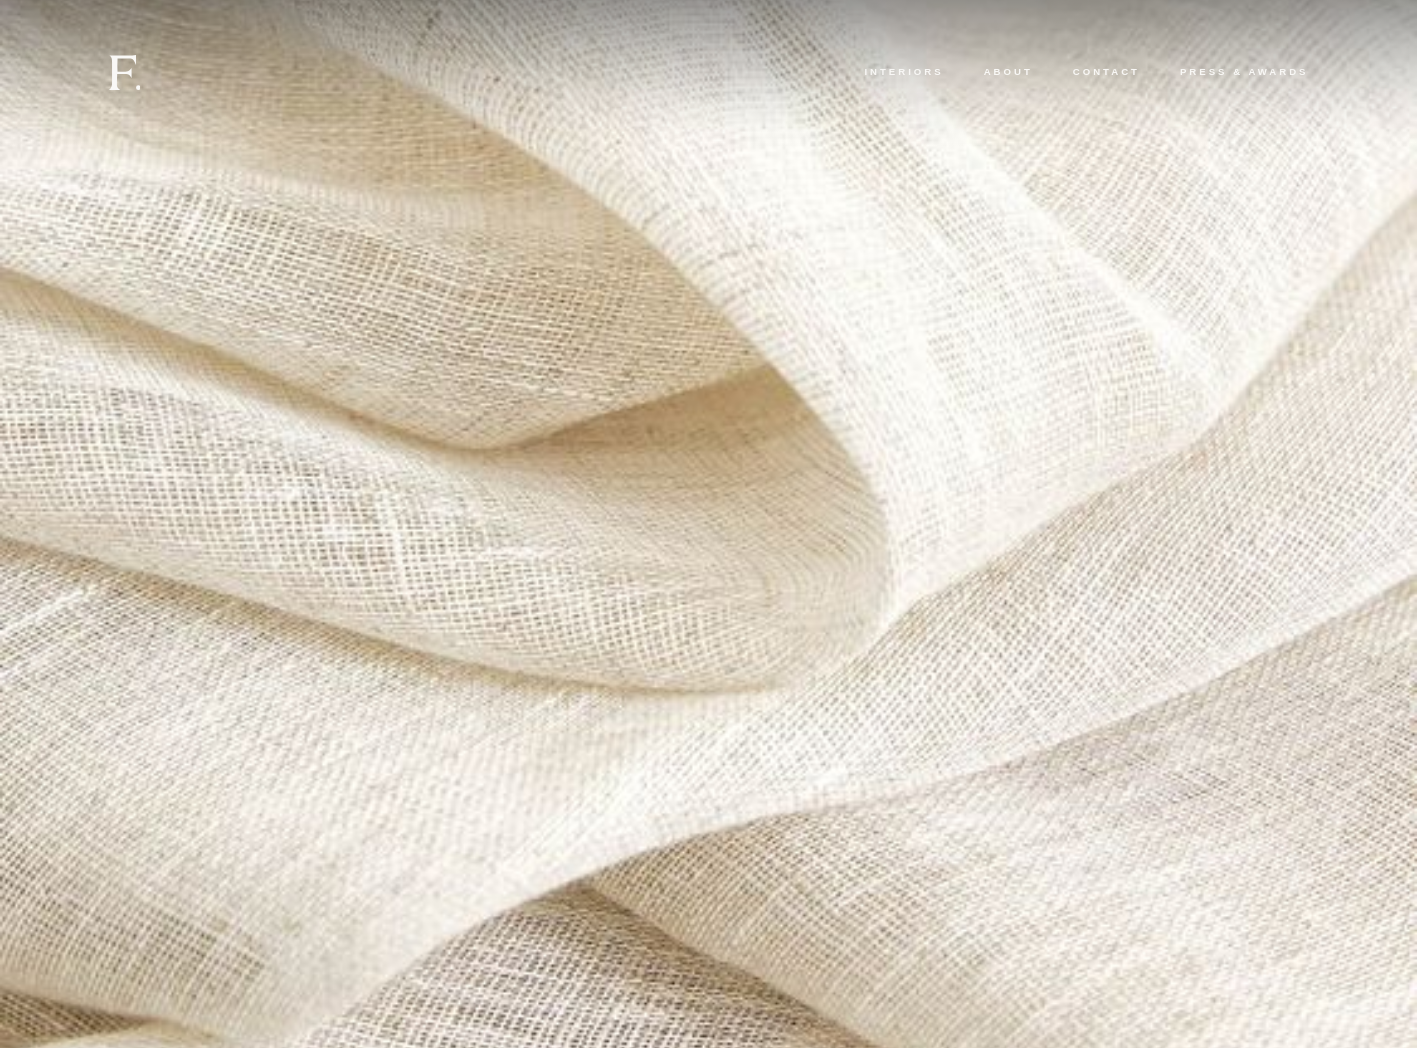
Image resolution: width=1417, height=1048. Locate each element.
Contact (1106, 71)
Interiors (903, 71)
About (1008, 71)
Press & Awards (1244, 71)
